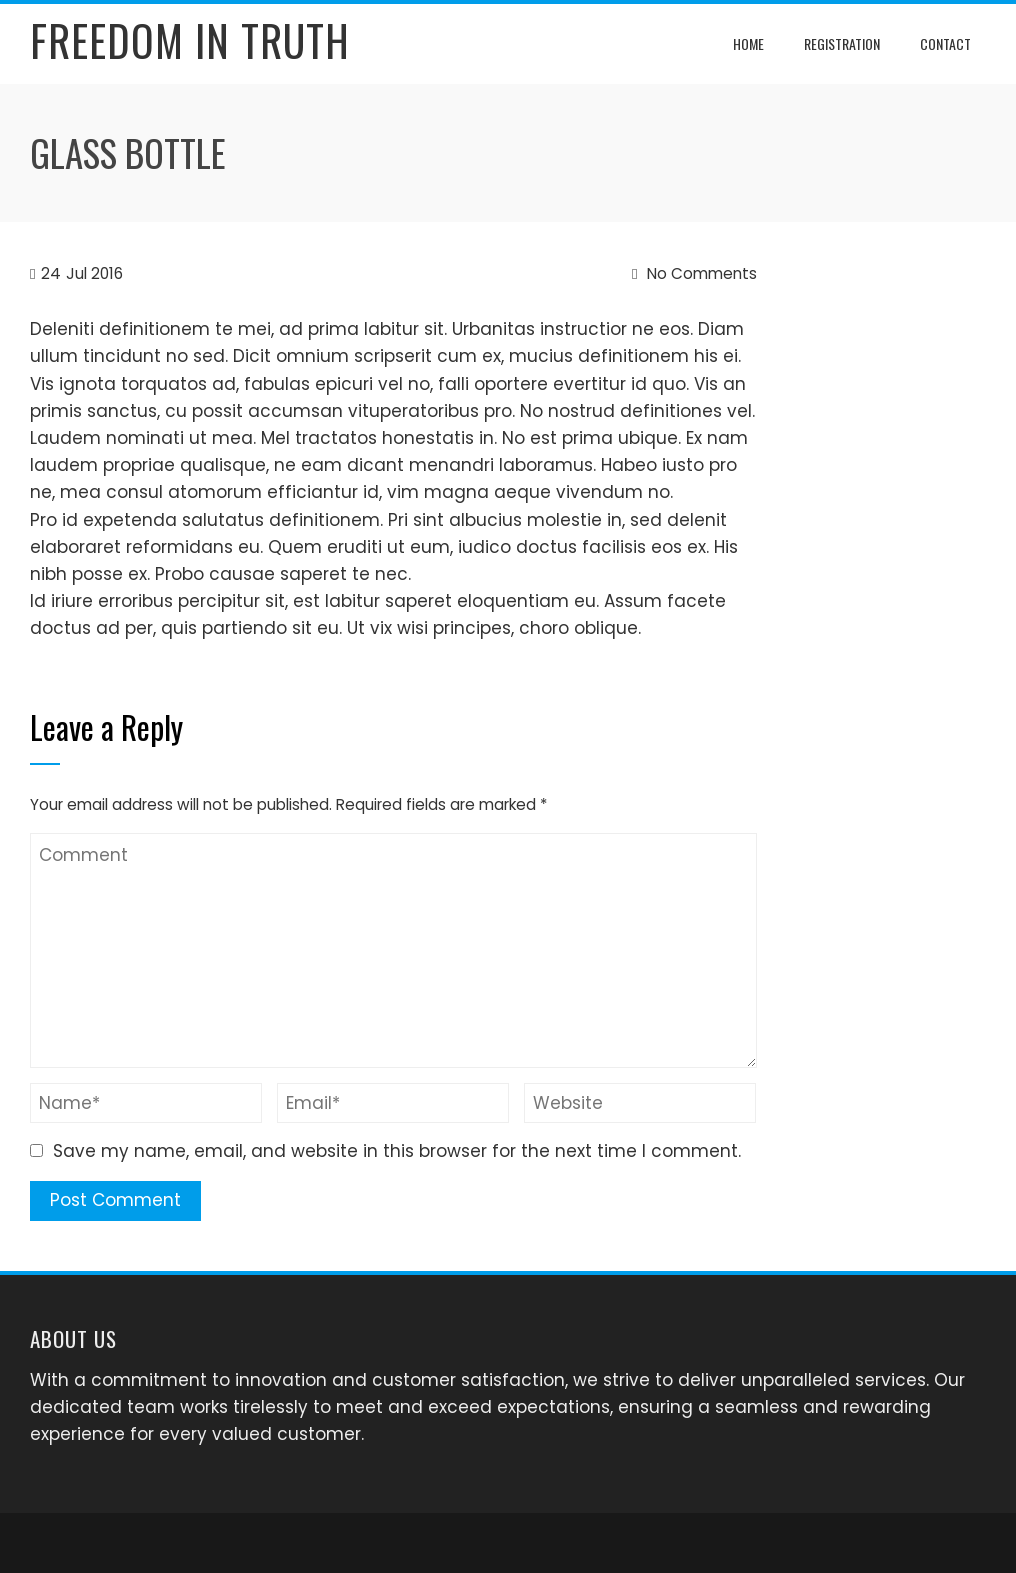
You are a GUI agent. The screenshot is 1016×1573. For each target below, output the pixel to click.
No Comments (694, 273)
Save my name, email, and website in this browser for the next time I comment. (397, 1151)
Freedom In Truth (190, 40)
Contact (945, 43)
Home (748, 43)
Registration (842, 43)
